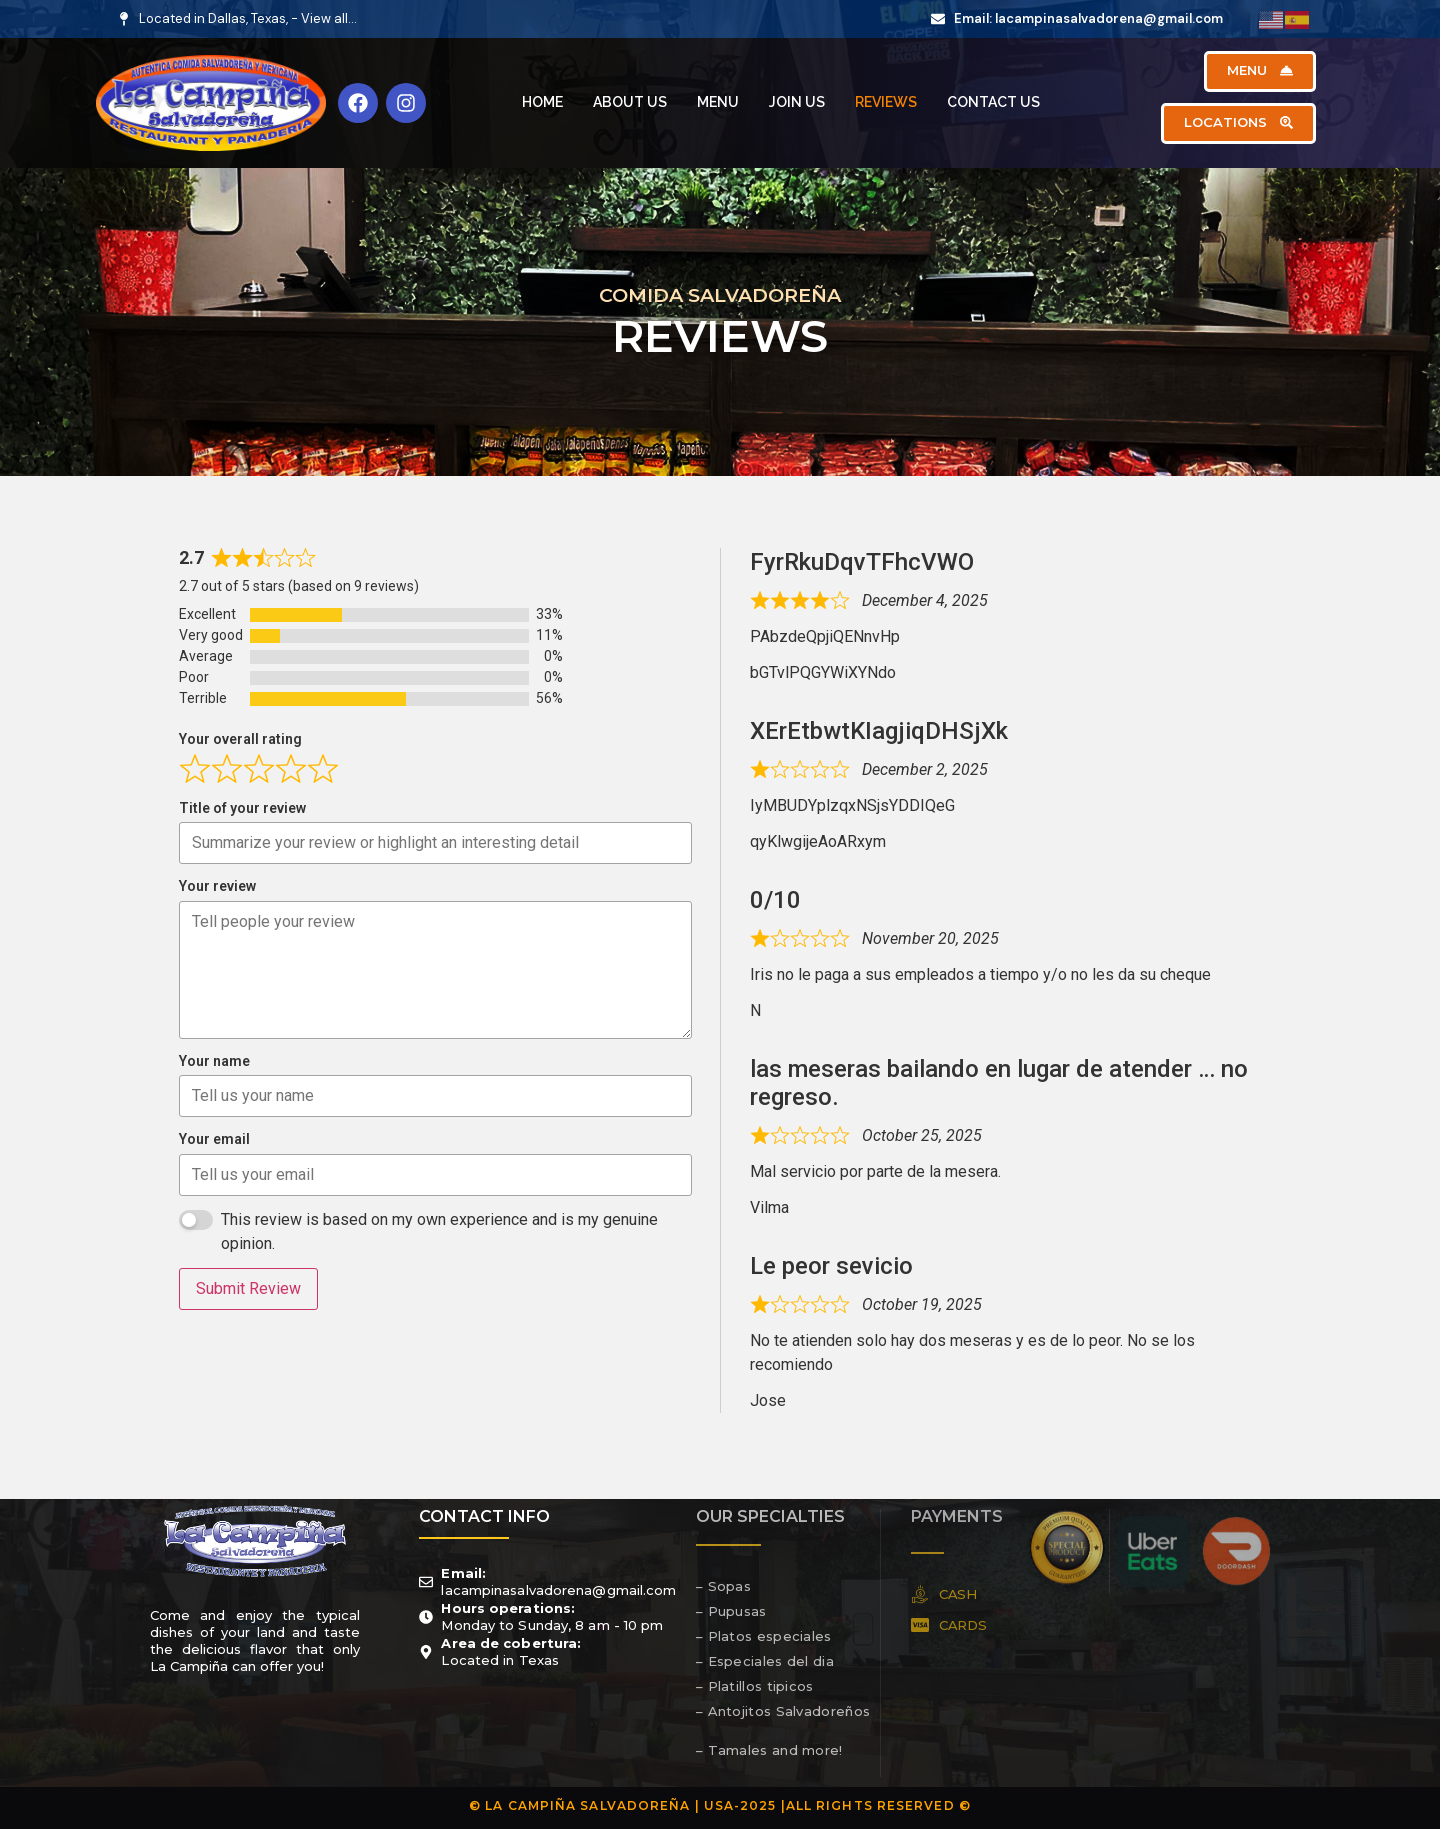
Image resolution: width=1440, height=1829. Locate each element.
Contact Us (993, 102)
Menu (718, 102)
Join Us (797, 102)
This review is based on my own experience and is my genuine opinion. (439, 1231)
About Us (630, 102)
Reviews (886, 102)
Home (542, 102)
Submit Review (248, 1288)
